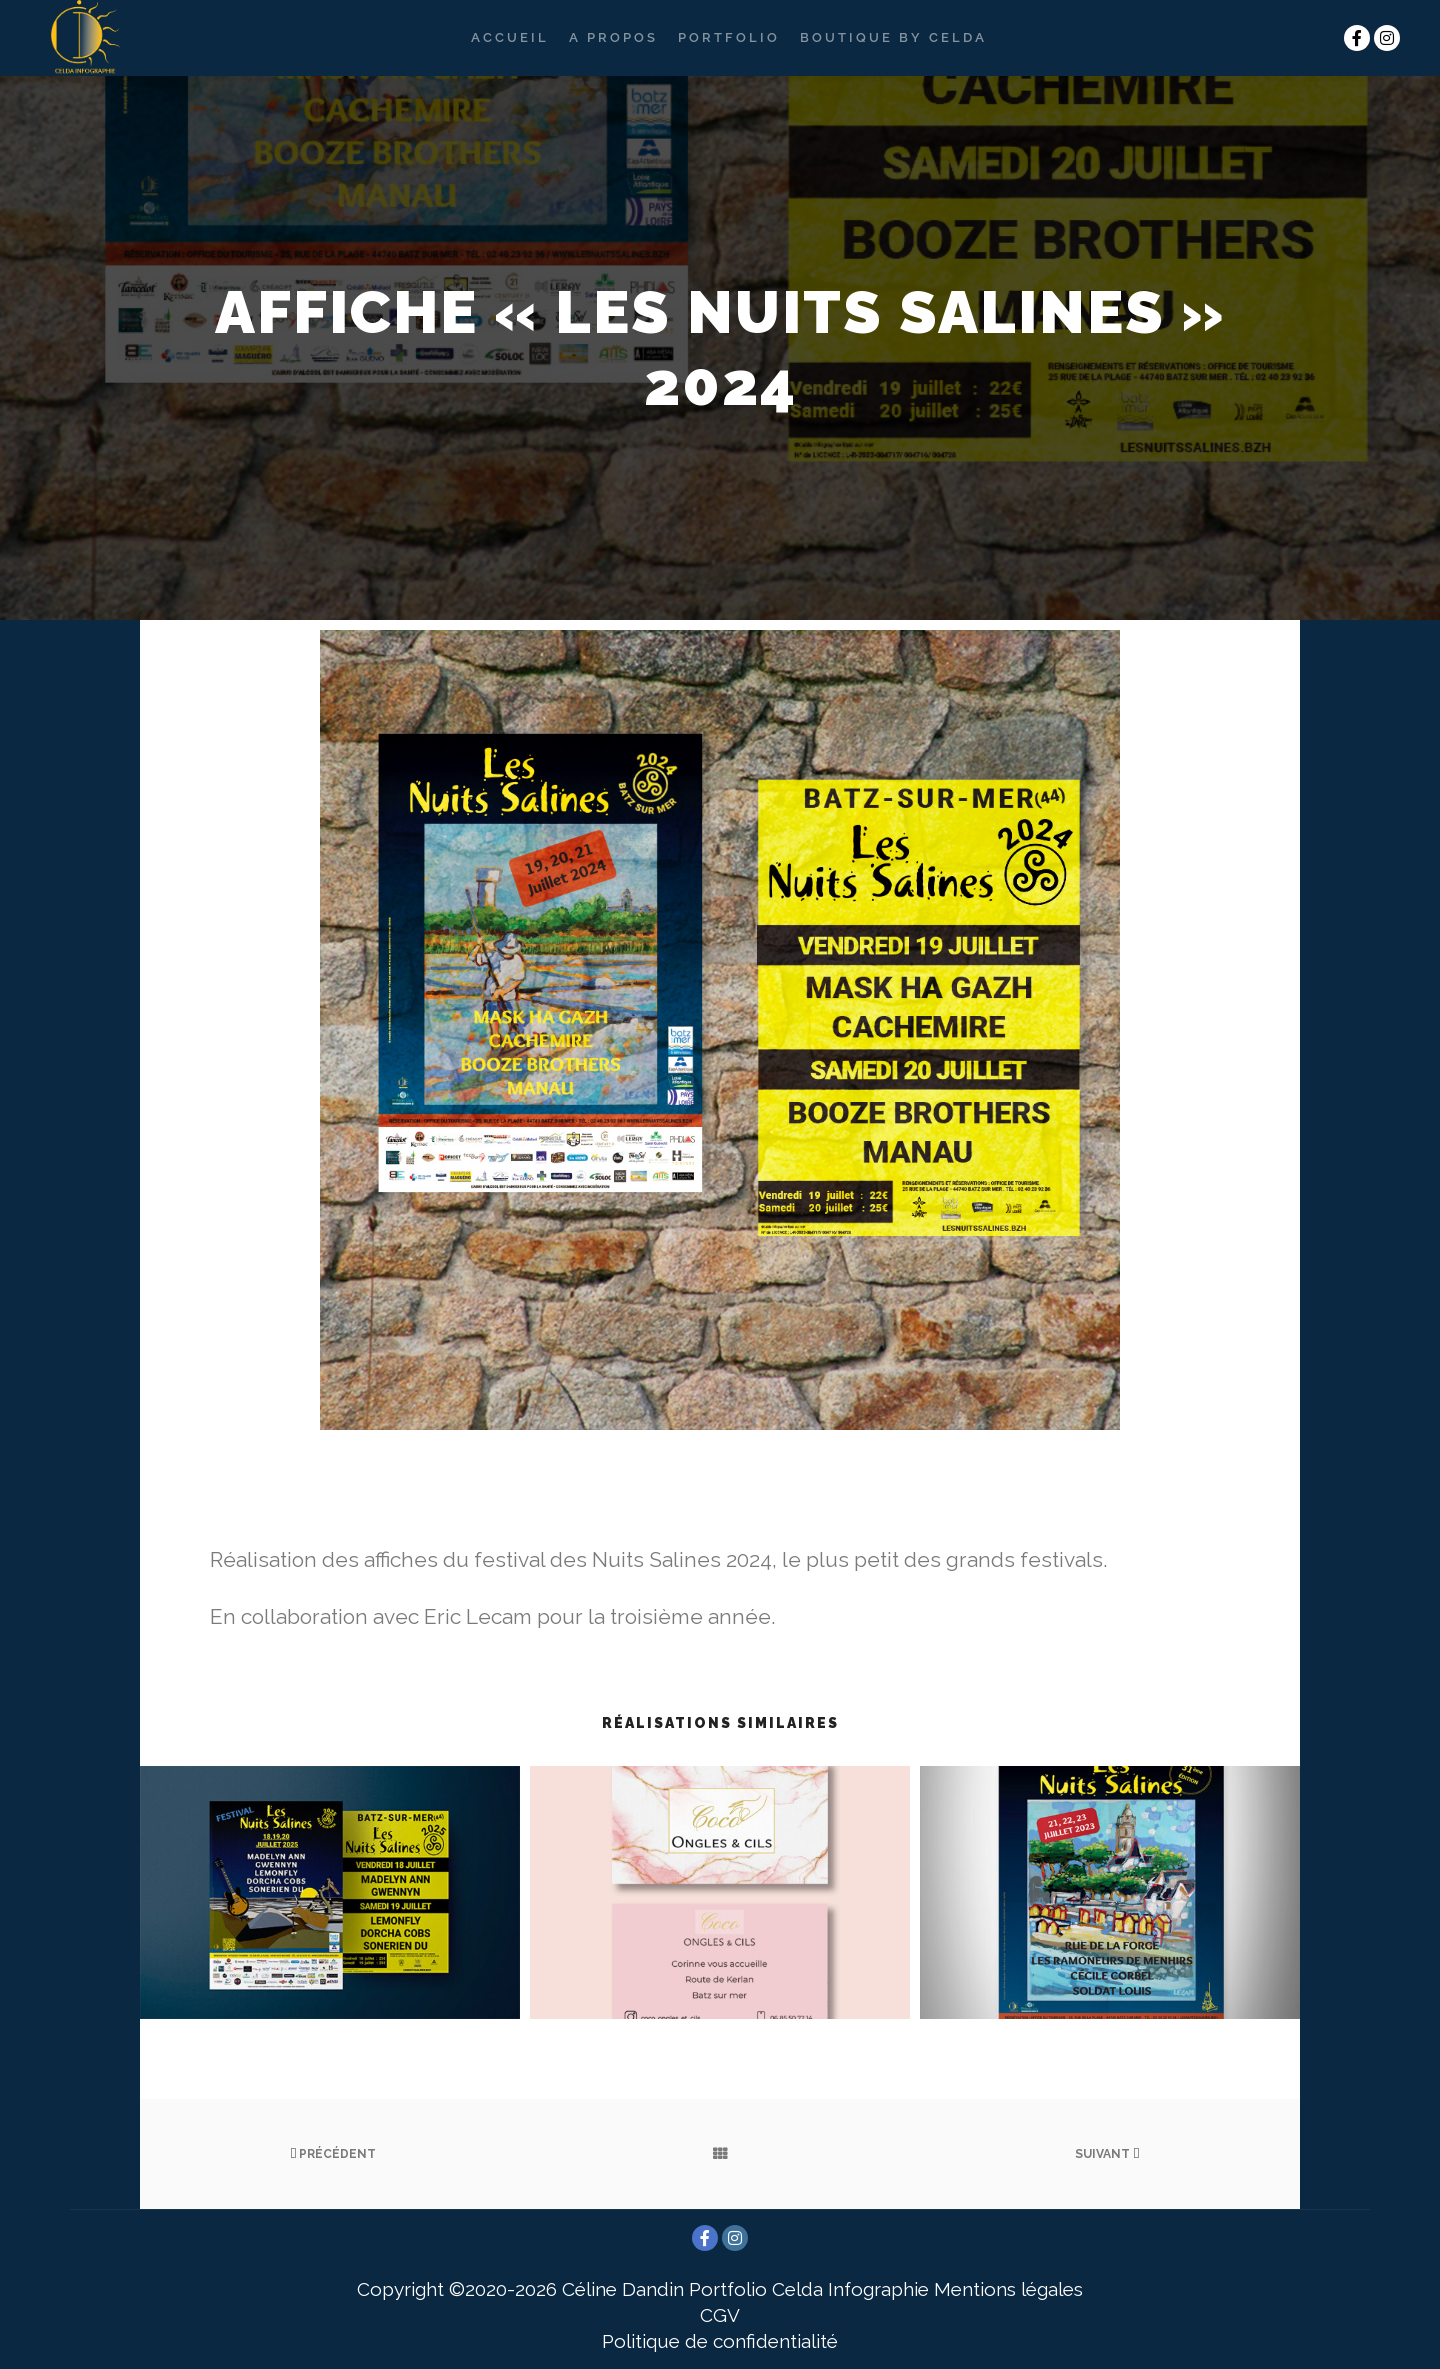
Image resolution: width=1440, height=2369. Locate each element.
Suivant (1107, 2154)
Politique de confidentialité (720, 2341)
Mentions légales (1008, 2289)
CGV (720, 2315)
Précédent (333, 2154)
